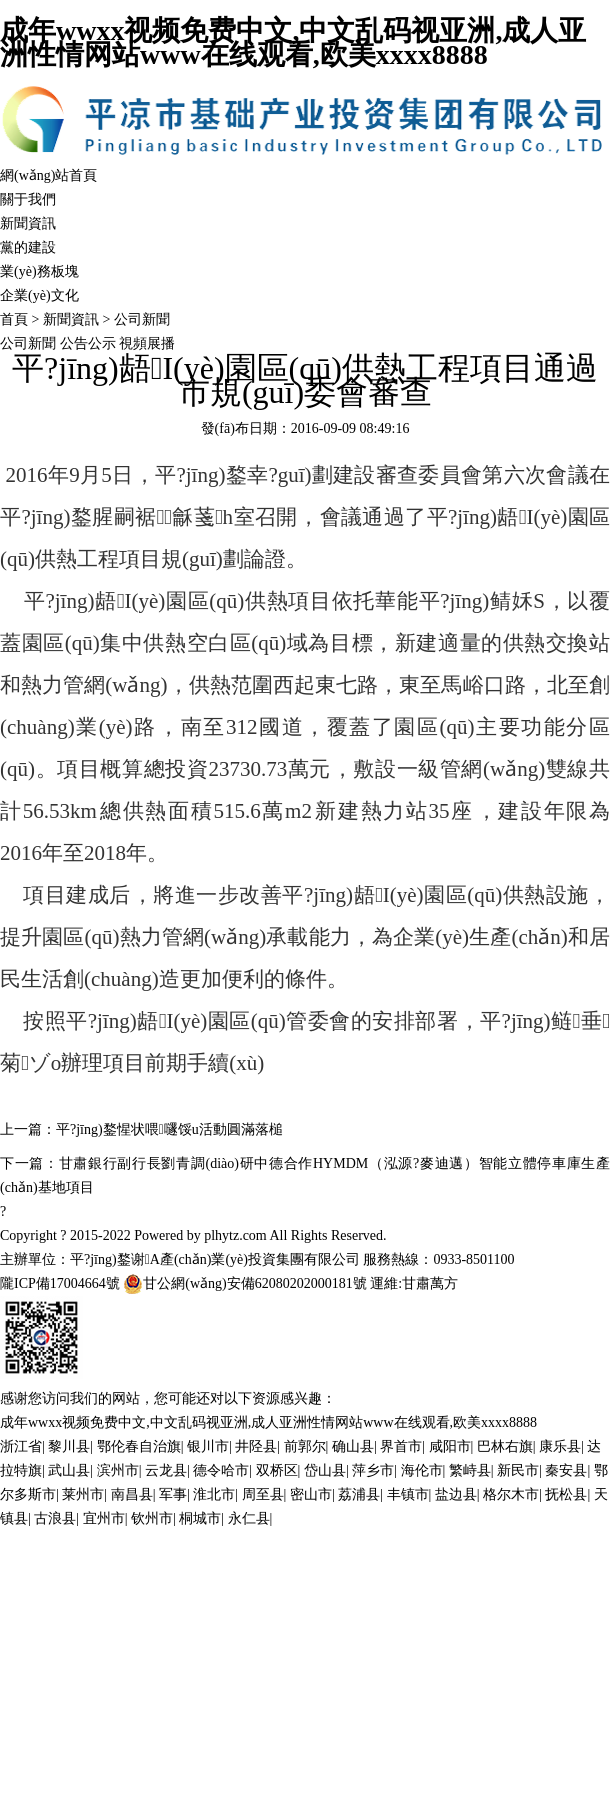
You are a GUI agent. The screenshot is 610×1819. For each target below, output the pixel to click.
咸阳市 (450, 1446)
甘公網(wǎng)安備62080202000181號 (244, 1284)
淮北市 (214, 1494)
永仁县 (249, 1518)
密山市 (311, 1494)
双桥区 (277, 1470)
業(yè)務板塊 (39, 271)
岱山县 (325, 1470)
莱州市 (83, 1494)
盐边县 (456, 1494)
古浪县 (55, 1518)
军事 (173, 1494)
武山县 (69, 1470)
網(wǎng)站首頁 (48, 175)
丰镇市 (408, 1494)
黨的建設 (28, 247)
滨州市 (118, 1470)
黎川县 (69, 1446)
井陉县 (256, 1446)
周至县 (263, 1494)
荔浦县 (359, 1494)
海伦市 (422, 1470)
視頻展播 (147, 343)
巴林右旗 (505, 1446)
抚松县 (566, 1494)
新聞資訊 (28, 223)
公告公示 (90, 343)
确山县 (353, 1446)
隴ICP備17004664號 (60, 1283)
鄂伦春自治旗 (139, 1446)
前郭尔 (305, 1446)
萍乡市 (373, 1470)
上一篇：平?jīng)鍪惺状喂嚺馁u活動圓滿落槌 (141, 1129)
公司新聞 (142, 319)
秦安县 (566, 1470)
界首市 (401, 1446)
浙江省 (21, 1446)
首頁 (14, 319)
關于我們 (28, 199)
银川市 (208, 1446)
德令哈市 (221, 1470)
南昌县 (132, 1494)
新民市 (518, 1470)
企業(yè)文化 (39, 295)
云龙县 (166, 1470)
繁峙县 (470, 1470)
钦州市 (152, 1518)
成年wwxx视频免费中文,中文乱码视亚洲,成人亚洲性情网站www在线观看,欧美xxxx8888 (293, 42)
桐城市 (200, 1518)
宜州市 (104, 1518)
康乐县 (560, 1446)
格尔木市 (511, 1494)
